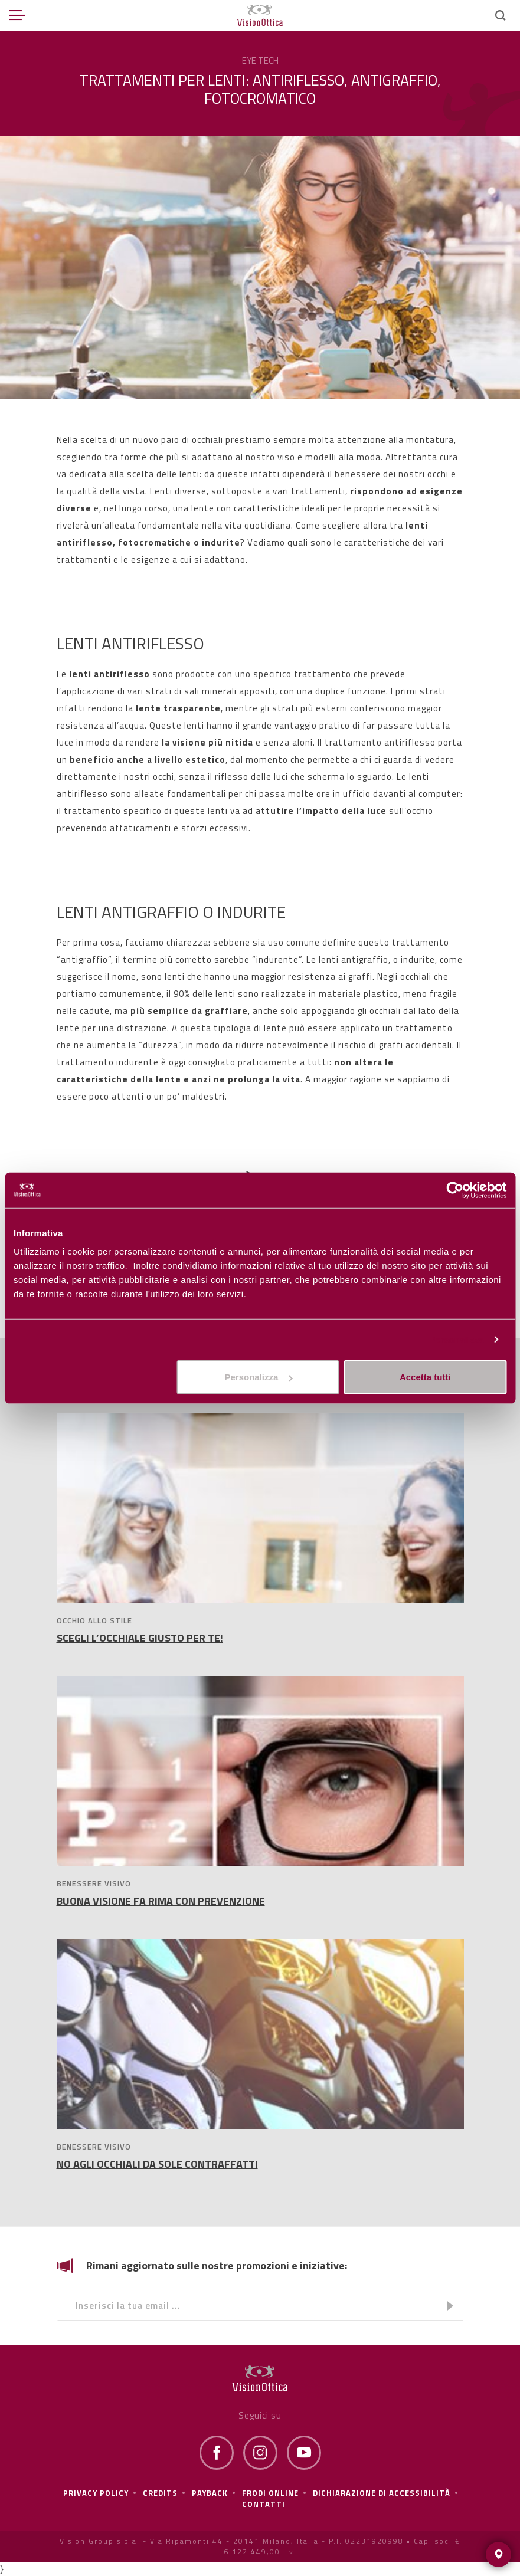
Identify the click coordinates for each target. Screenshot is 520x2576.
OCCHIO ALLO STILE (94, 1620)
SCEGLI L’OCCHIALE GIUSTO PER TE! (140, 1638)
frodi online (270, 2493)
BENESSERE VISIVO (94, 1883)
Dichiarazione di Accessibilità (381, 2493)
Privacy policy (96, 2493)
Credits (160, 2493)
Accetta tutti (425, 1377)
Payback (210, 2493)
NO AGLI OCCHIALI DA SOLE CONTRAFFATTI (157, 2164)
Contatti (263, 2504)
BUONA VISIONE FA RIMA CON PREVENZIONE (161, 1901)
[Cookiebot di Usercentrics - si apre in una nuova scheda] (454, 1190)
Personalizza (456, 1339)
